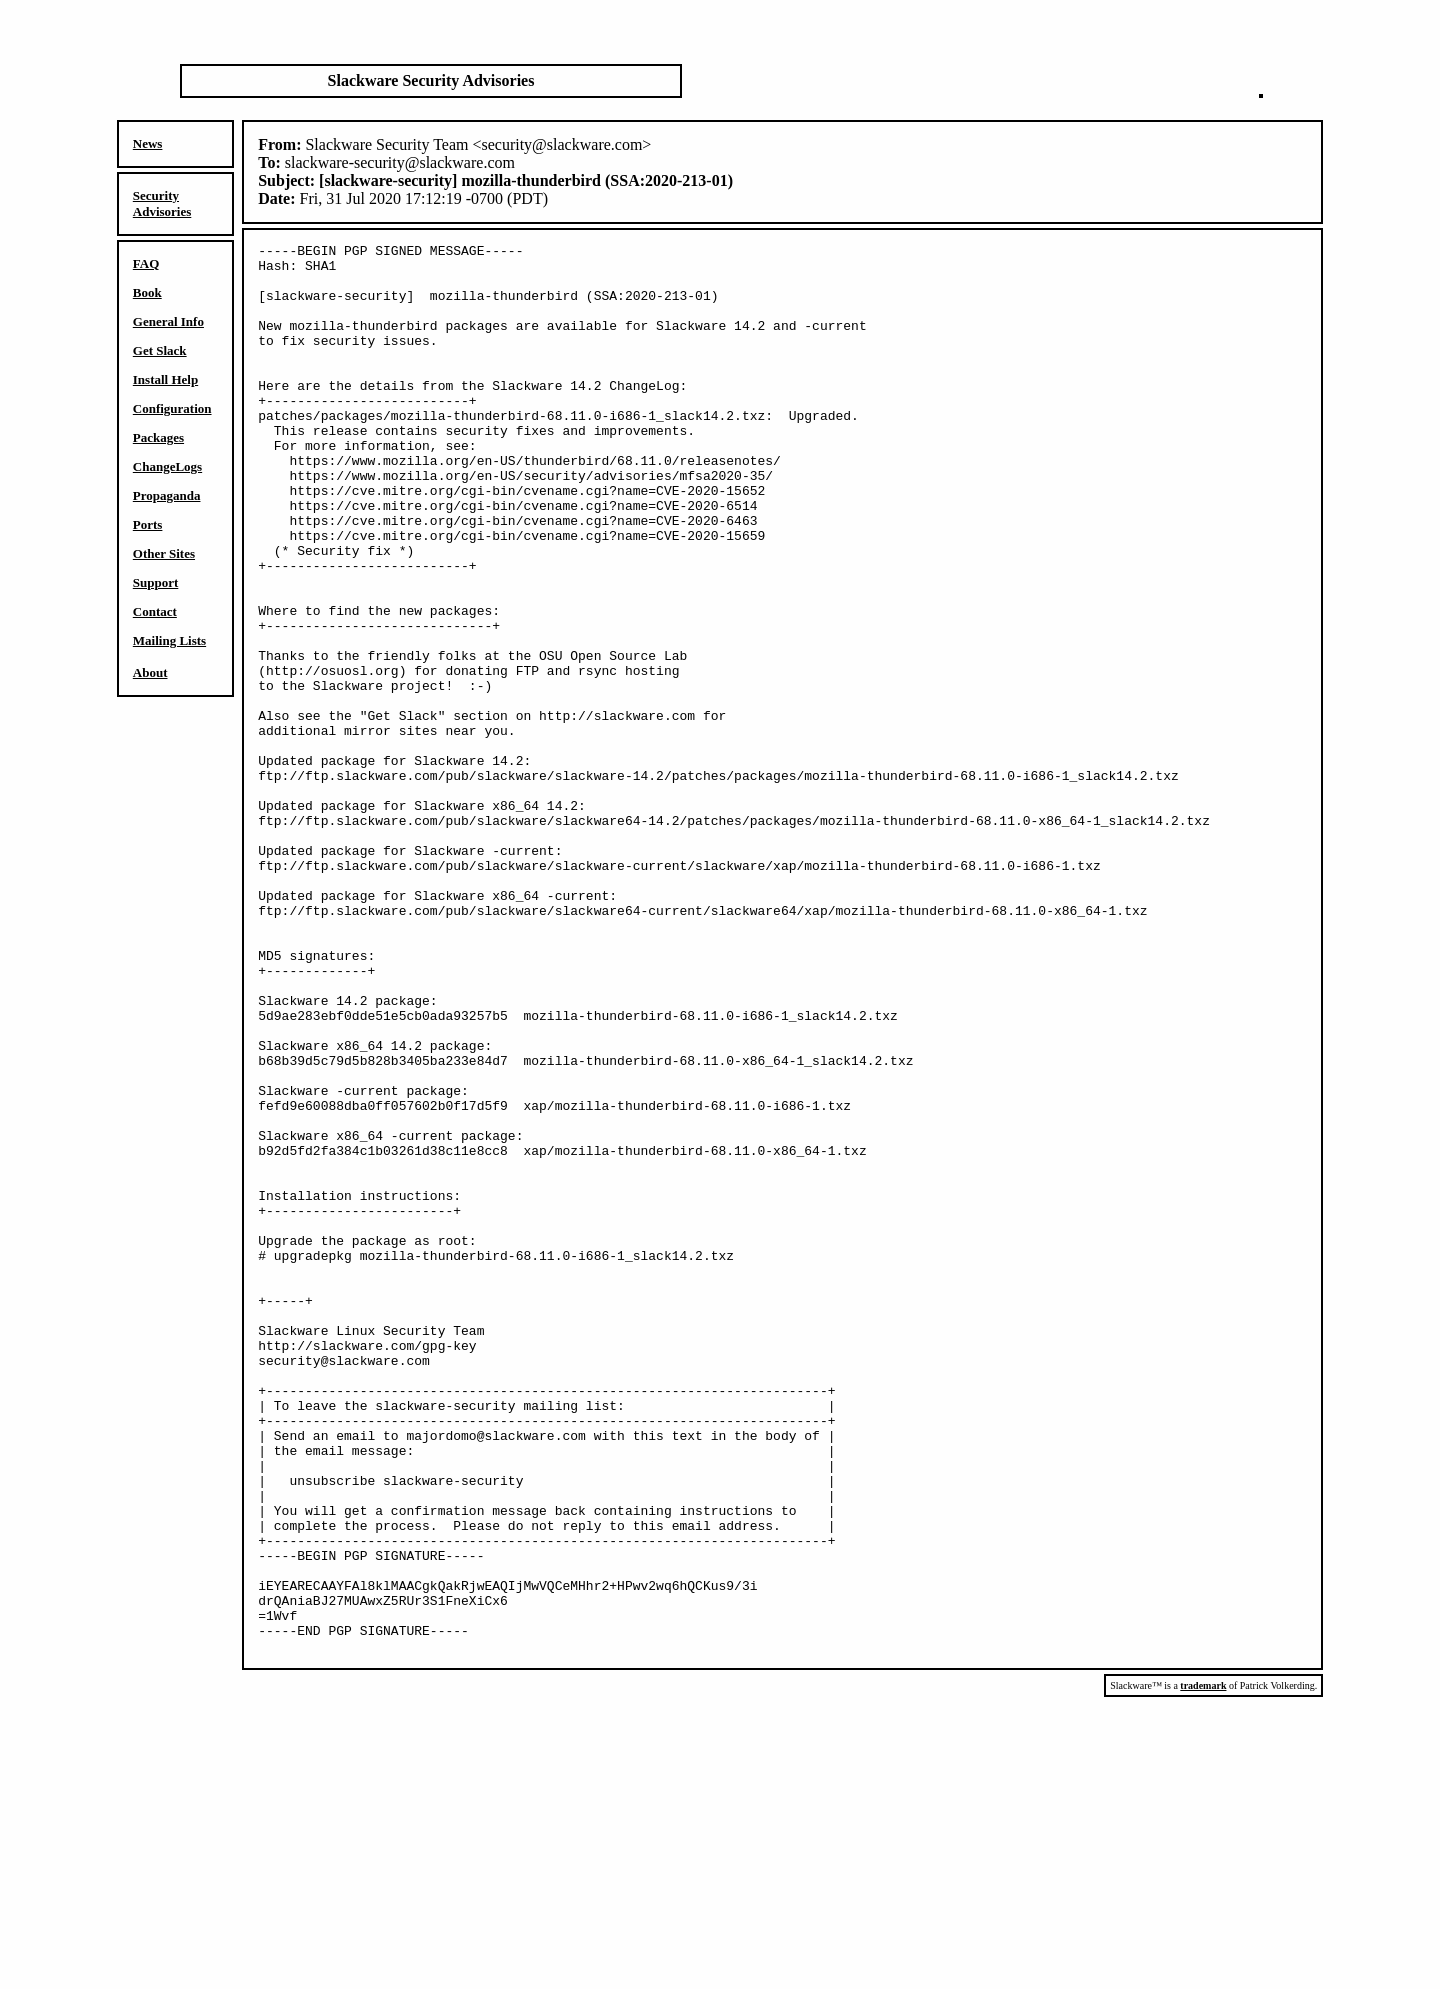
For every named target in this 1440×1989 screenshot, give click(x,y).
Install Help (165, 379)
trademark (1203, 1967)
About (150, 672)
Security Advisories (162, 203)
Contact (155, 611)
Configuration (172, 408)
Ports (148, 524)
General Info (168, 321)
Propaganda (167, 495)
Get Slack (160, 350)
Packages (158, 437)
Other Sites (164, 553)
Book (147, 292)
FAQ (146, 263)
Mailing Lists (169, 640)
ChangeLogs (167, 466)
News (148, 143)
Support (156, 582)
